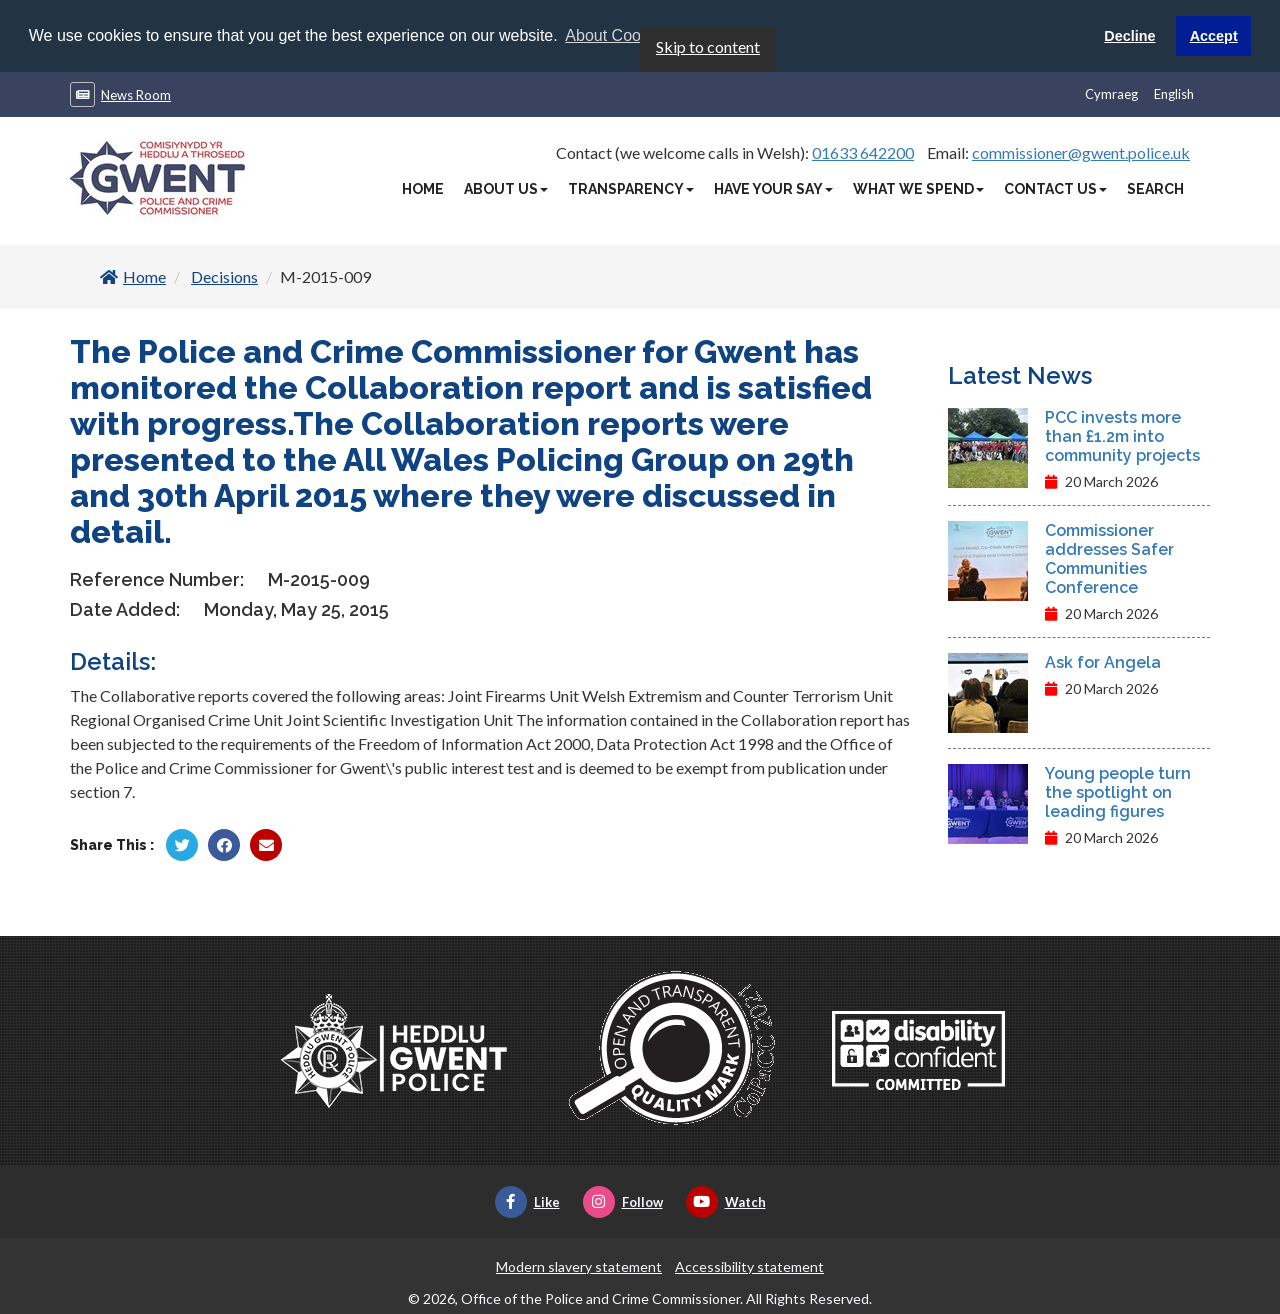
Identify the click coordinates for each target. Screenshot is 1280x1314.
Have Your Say (773, 188)
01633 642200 (863, 151)
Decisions (224, 275)
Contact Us (1055, 188)
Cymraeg (1111, 93)
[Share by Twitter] (182, 844)
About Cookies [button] (617, 35)
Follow (623, 1201)
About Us (506, 188)
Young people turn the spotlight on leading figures (1118, 791)
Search (1155, 188)
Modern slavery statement (579, 1265)
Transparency (631, 188)
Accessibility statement (749, 1265)
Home (423, 188)
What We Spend (918, 188)
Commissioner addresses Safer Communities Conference (1109, 558)
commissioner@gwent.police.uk (1081, 151)
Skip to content (708, 45)
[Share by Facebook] (224, 844)
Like (527, 1201)
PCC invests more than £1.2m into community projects (1122, 435)
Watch (726, 1201)
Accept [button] (1214, 36)
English (1174, 93)
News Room (136, 94)
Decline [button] (1129, 36)
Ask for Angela (1103, 661)
